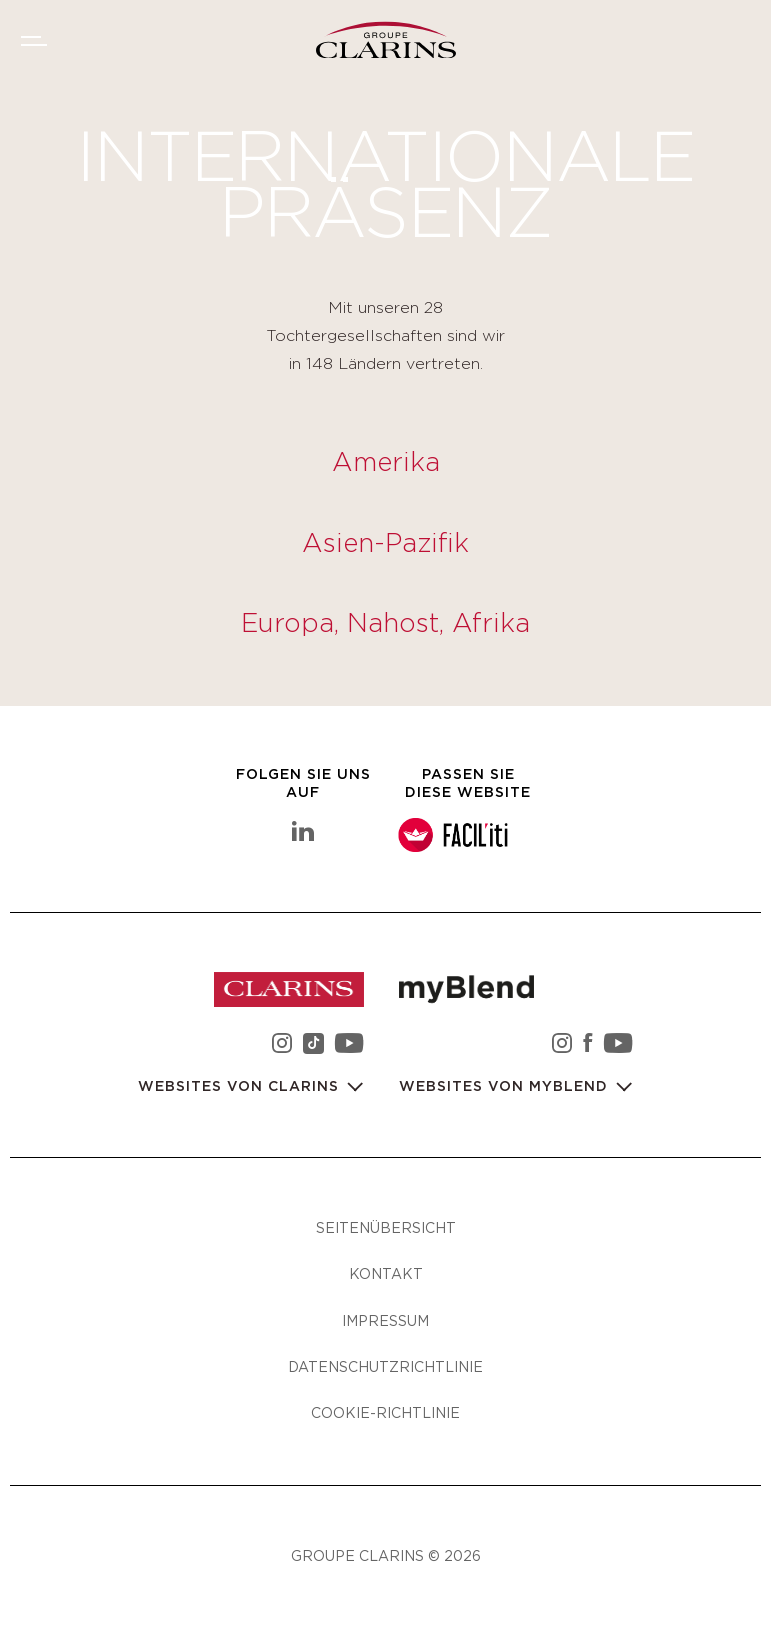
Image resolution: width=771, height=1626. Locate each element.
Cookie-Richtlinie (385, 1412)
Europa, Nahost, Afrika (385, 624)
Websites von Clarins (241, 1087)
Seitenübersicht (386, 1227)
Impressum (385, 1320)
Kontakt (386, 1273)
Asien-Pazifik (385, 544)
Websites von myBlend (506, 1087)
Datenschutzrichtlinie (385, 1366)
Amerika (386, 463)
